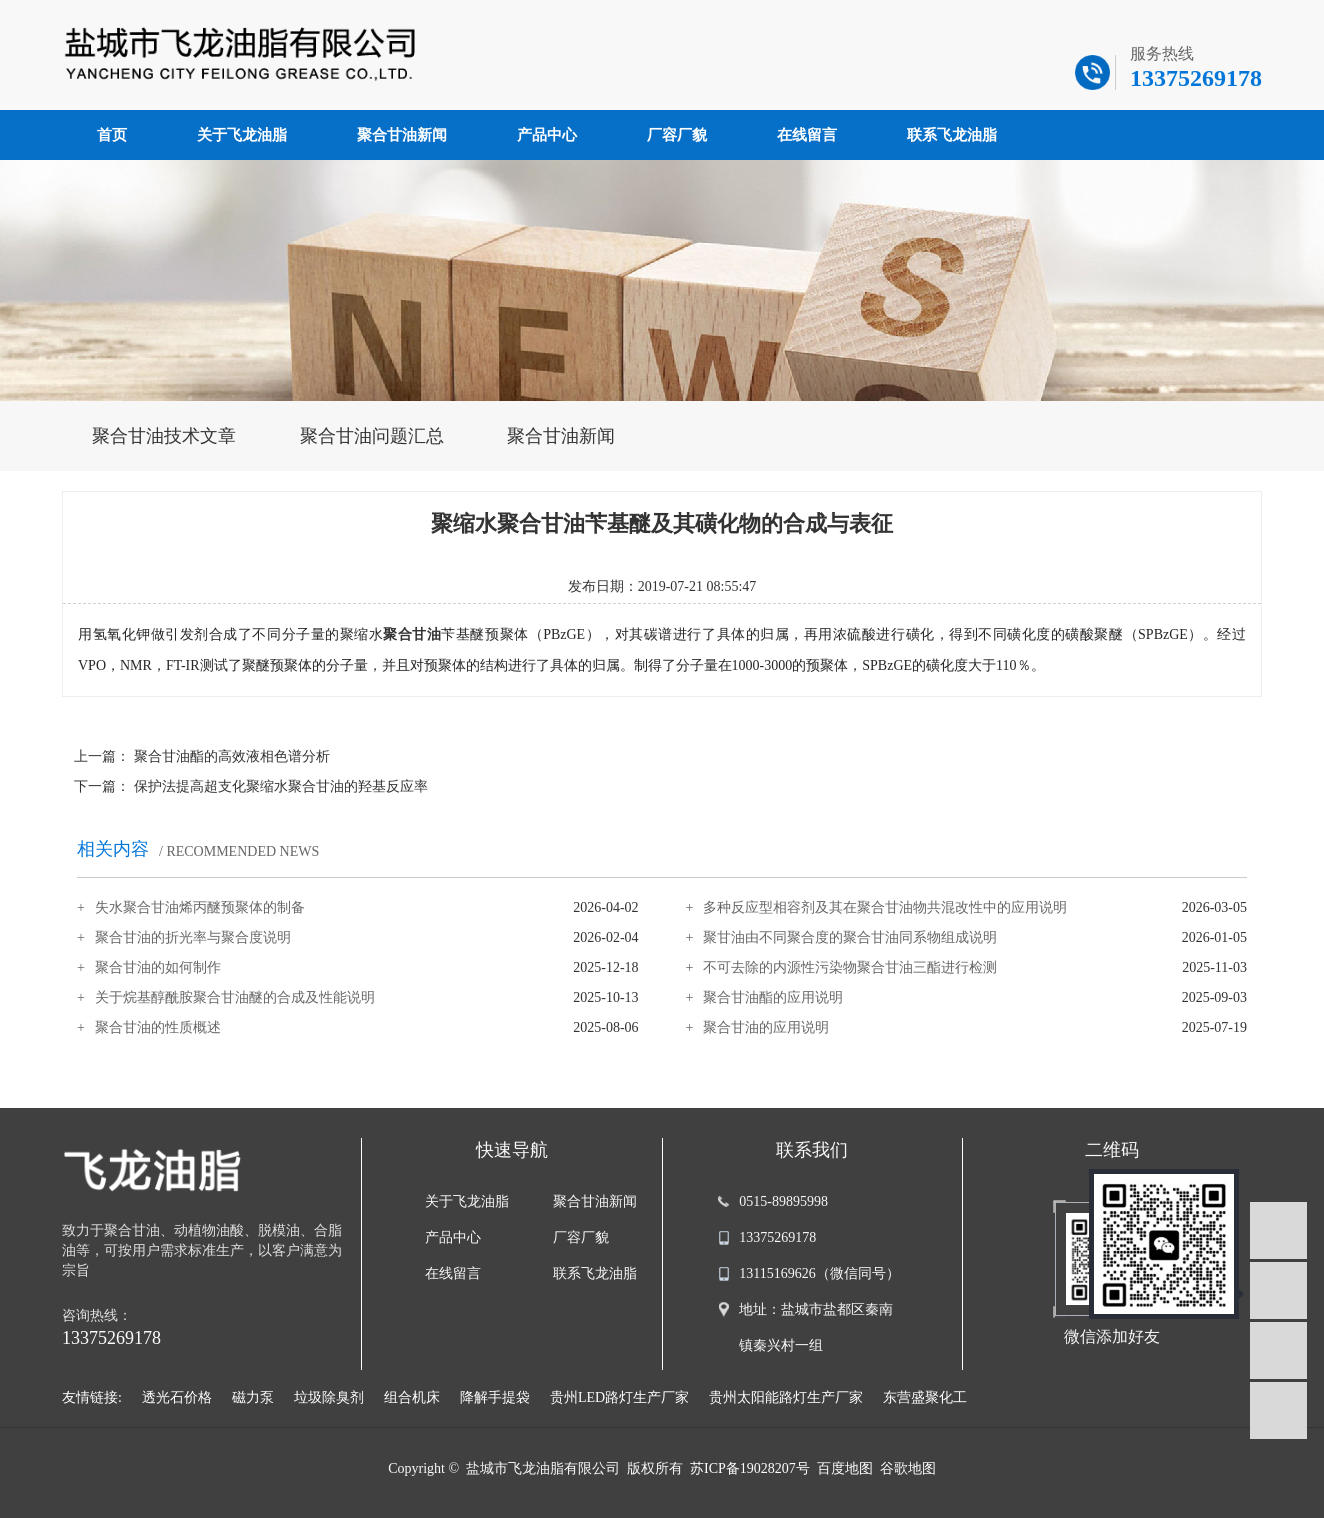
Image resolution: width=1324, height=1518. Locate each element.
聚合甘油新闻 (402, 135)
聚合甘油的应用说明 (766, 1027)
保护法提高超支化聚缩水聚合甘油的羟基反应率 (281, 786)
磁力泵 (253, 1397)
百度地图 (845, 1468)
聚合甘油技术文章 (164, 436)
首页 (112, 135)
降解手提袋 (495, 1397)
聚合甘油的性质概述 (158, 1027)
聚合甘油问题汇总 (372, 436)
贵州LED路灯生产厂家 (619, 1397)
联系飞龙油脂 (952, 135)
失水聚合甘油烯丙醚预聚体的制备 (200, 907)
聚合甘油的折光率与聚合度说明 (193, 937)
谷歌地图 (908, 1468)
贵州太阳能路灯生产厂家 (786, 1397)
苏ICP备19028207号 (750, 1468)
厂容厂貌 (677, 135)
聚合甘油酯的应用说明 (773, 997)
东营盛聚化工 (925, 1397)
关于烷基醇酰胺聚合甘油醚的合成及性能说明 (235, 997)
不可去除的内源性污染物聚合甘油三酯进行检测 (850, 967)
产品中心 (547, 135)
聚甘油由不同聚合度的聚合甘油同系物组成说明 (850, 937)
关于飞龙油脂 (242, 135)
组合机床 (412, 1397)
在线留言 (807, 135)
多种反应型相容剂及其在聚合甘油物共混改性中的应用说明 (885, 907)
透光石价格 (177, 1397)
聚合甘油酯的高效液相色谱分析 (232, 756)
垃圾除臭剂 (329, 1397)
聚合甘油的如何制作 (158, 967)
